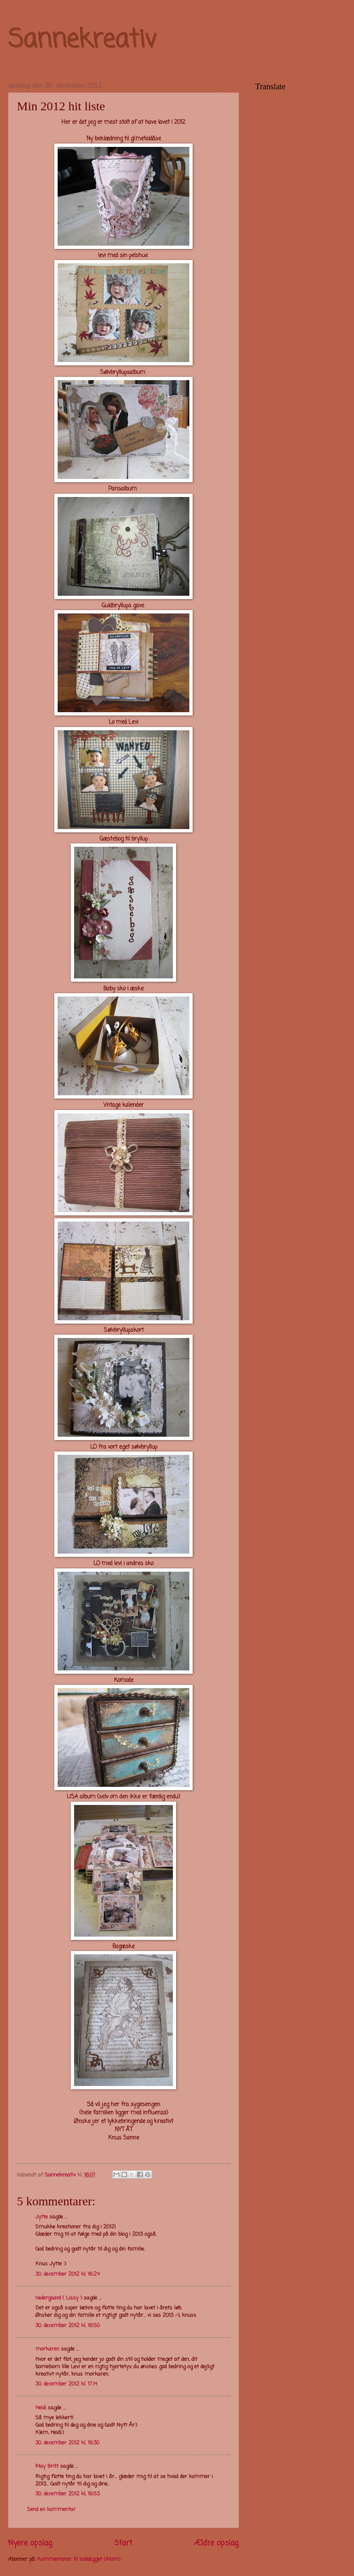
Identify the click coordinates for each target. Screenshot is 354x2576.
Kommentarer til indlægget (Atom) (78, 2559)
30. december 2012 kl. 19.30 (67, 2443)
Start (123, 2543)
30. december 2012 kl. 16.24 (67, 2274)
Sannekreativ (82, 40)
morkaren (47, 2349)
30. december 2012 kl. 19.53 (67, 2494)
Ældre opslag (216, 2543)
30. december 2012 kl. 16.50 (67, 2326)
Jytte (41, 2217)
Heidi (40, 2408)
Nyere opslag (30, 2543)
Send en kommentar (51, 2509)
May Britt (46, 2466)
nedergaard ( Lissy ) (58, 2298)
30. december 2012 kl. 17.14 (66, 2384)
